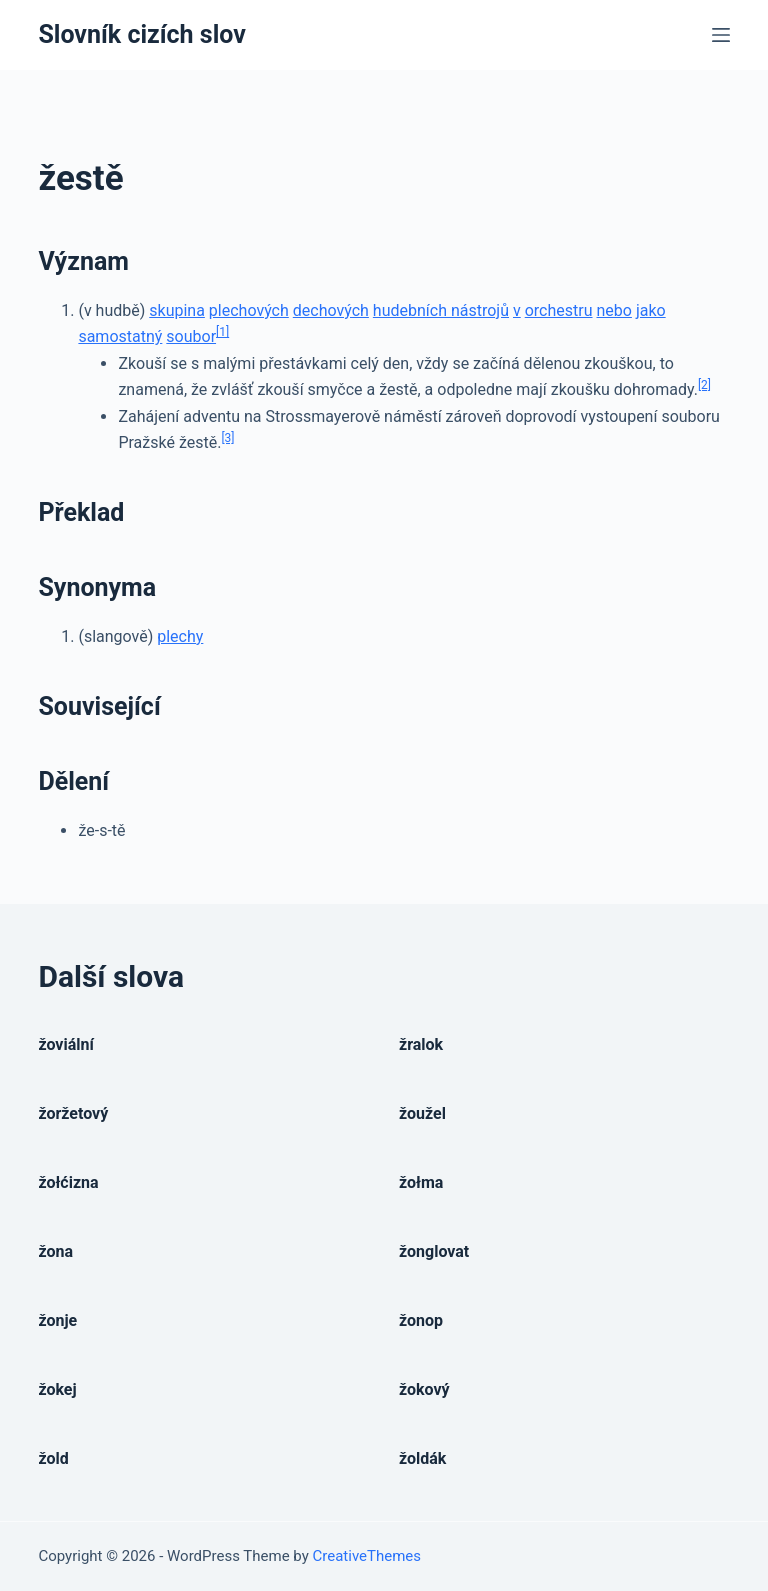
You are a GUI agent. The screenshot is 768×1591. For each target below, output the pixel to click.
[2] (704, 385)
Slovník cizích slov (141, 34)
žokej (57, 1389)
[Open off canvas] (721, 35)
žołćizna (68, 1182)
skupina (177, 310)
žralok (421, 1044)
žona (55, 1251)
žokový (424, 1389)
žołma (421, 1182)
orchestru (559, 310)
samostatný (120, 336)
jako (651, 310)
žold (53, 1458)
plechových (249, 310)
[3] (227, 438)
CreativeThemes (367, 1556)
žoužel (422, 1113)
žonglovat (434, 1251)
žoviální (65, 1044)
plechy (180, 636)
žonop (421, 1320)
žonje (57, 1320)
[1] (222, 332)
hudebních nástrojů (441, 310)
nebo (613, 310)
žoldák (422, 1458)
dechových (331, 310)
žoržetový (73, 1113)
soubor (191, 336)
